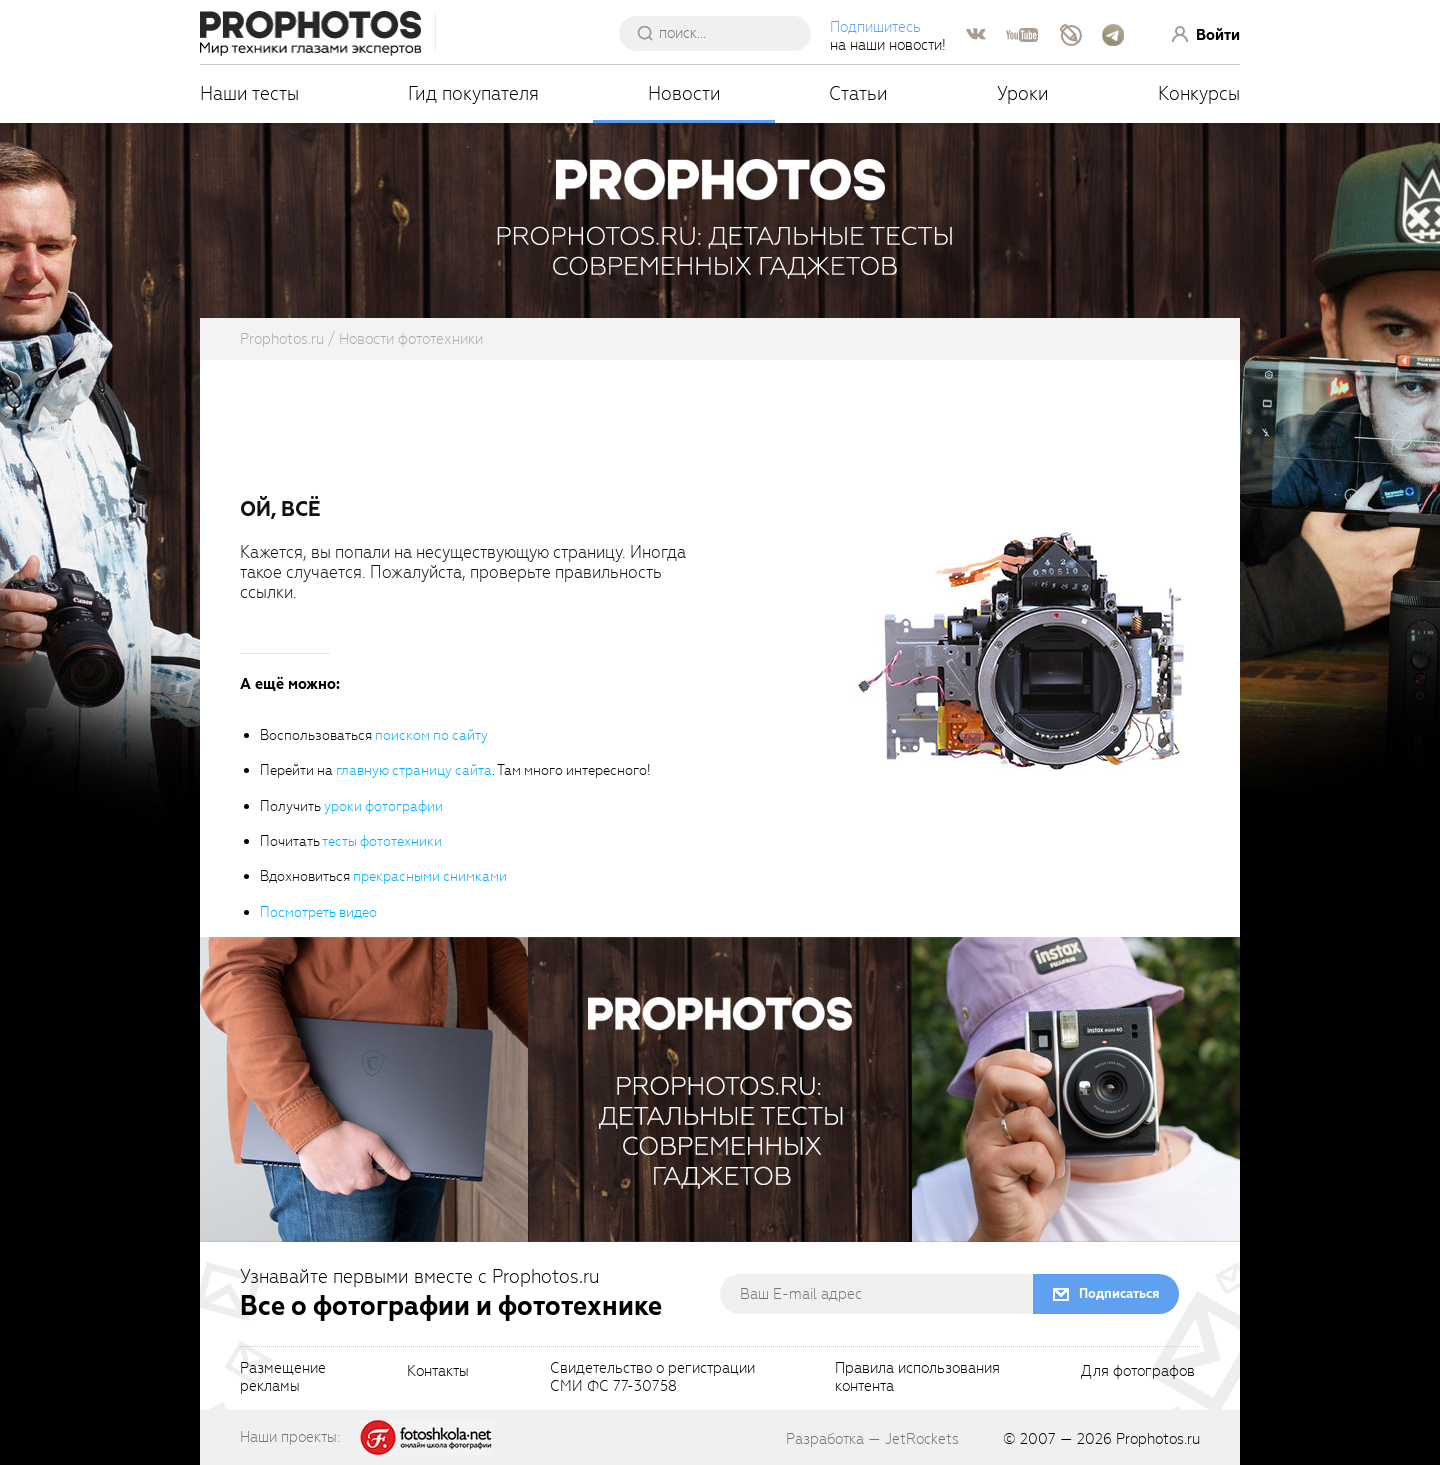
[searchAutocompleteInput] (722, 33)
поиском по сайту (431, 735)
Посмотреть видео (318, 912)
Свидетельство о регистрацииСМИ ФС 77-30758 (652, 1378)
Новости (684, 93)
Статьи (858, 93)
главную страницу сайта (414, 770)
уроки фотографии (383, 806)
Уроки (1023, 93)
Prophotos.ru (1158, 1439)
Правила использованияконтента (917, 1378)
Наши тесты (249, 93)
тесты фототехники (382, 841)
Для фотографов (1138, 1372)
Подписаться (1119, 1293)
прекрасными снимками (430, 876)
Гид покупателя (473, 93)
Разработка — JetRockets (872, 1439)
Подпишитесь (875, 27)
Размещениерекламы (283, 1378)
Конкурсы (1199, 93)
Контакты (438, 1372)
